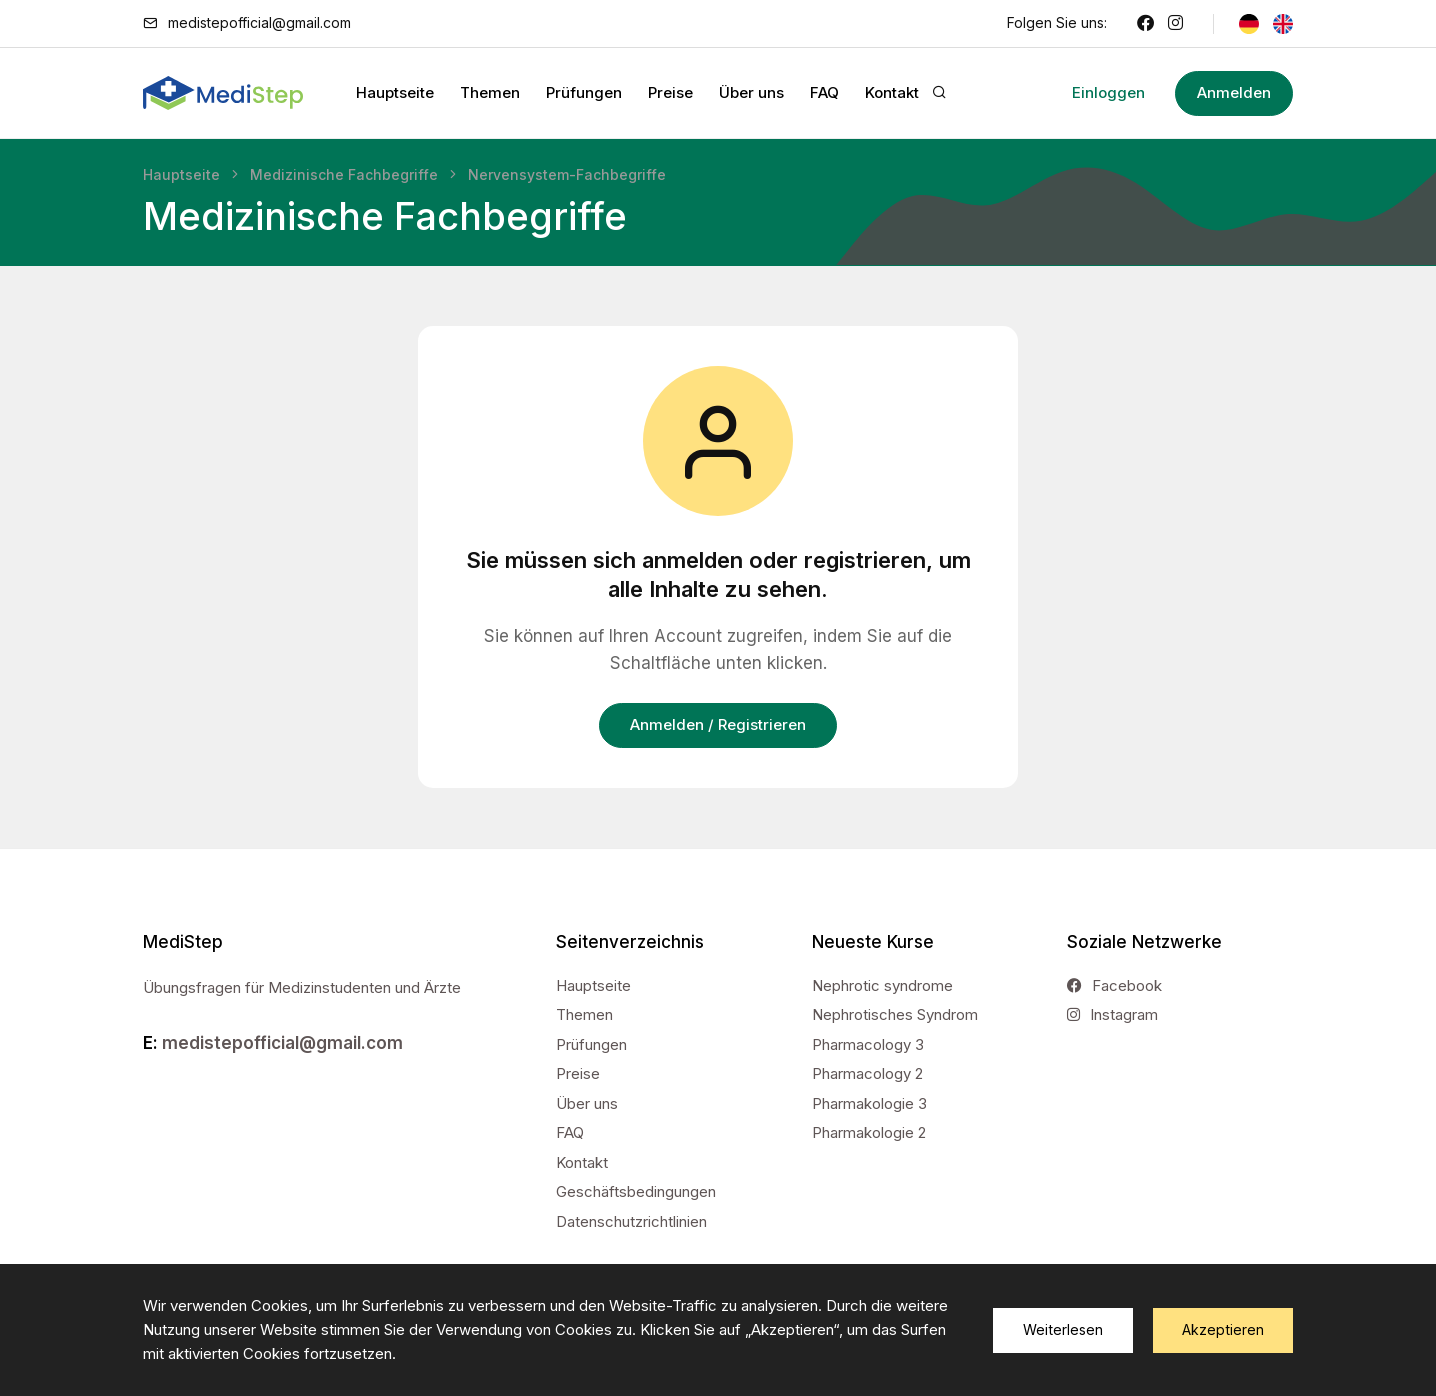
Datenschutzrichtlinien (631, 1221)
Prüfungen (584, 92)
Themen (490, 92)
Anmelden (1225, 92)
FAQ (824, 92)
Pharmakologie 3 (869, 1103)
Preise (670, 92)
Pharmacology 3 (868, 1044)
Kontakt (892, 92)
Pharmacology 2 (867, 1073)
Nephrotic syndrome (882, 985)
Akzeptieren (1223, 1329)
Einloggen (1090, 92)
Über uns (751, 92)
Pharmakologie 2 (869, 1132)
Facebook (1114, 985)
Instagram (1112, 1014)
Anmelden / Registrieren (718, 724)
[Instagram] (1175, 23)
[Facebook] (1145, 23)
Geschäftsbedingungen (636, 1191)
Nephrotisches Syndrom (895, 1014)
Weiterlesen (1063, 1329)
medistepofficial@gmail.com (259, 22)
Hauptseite (395, 92)
